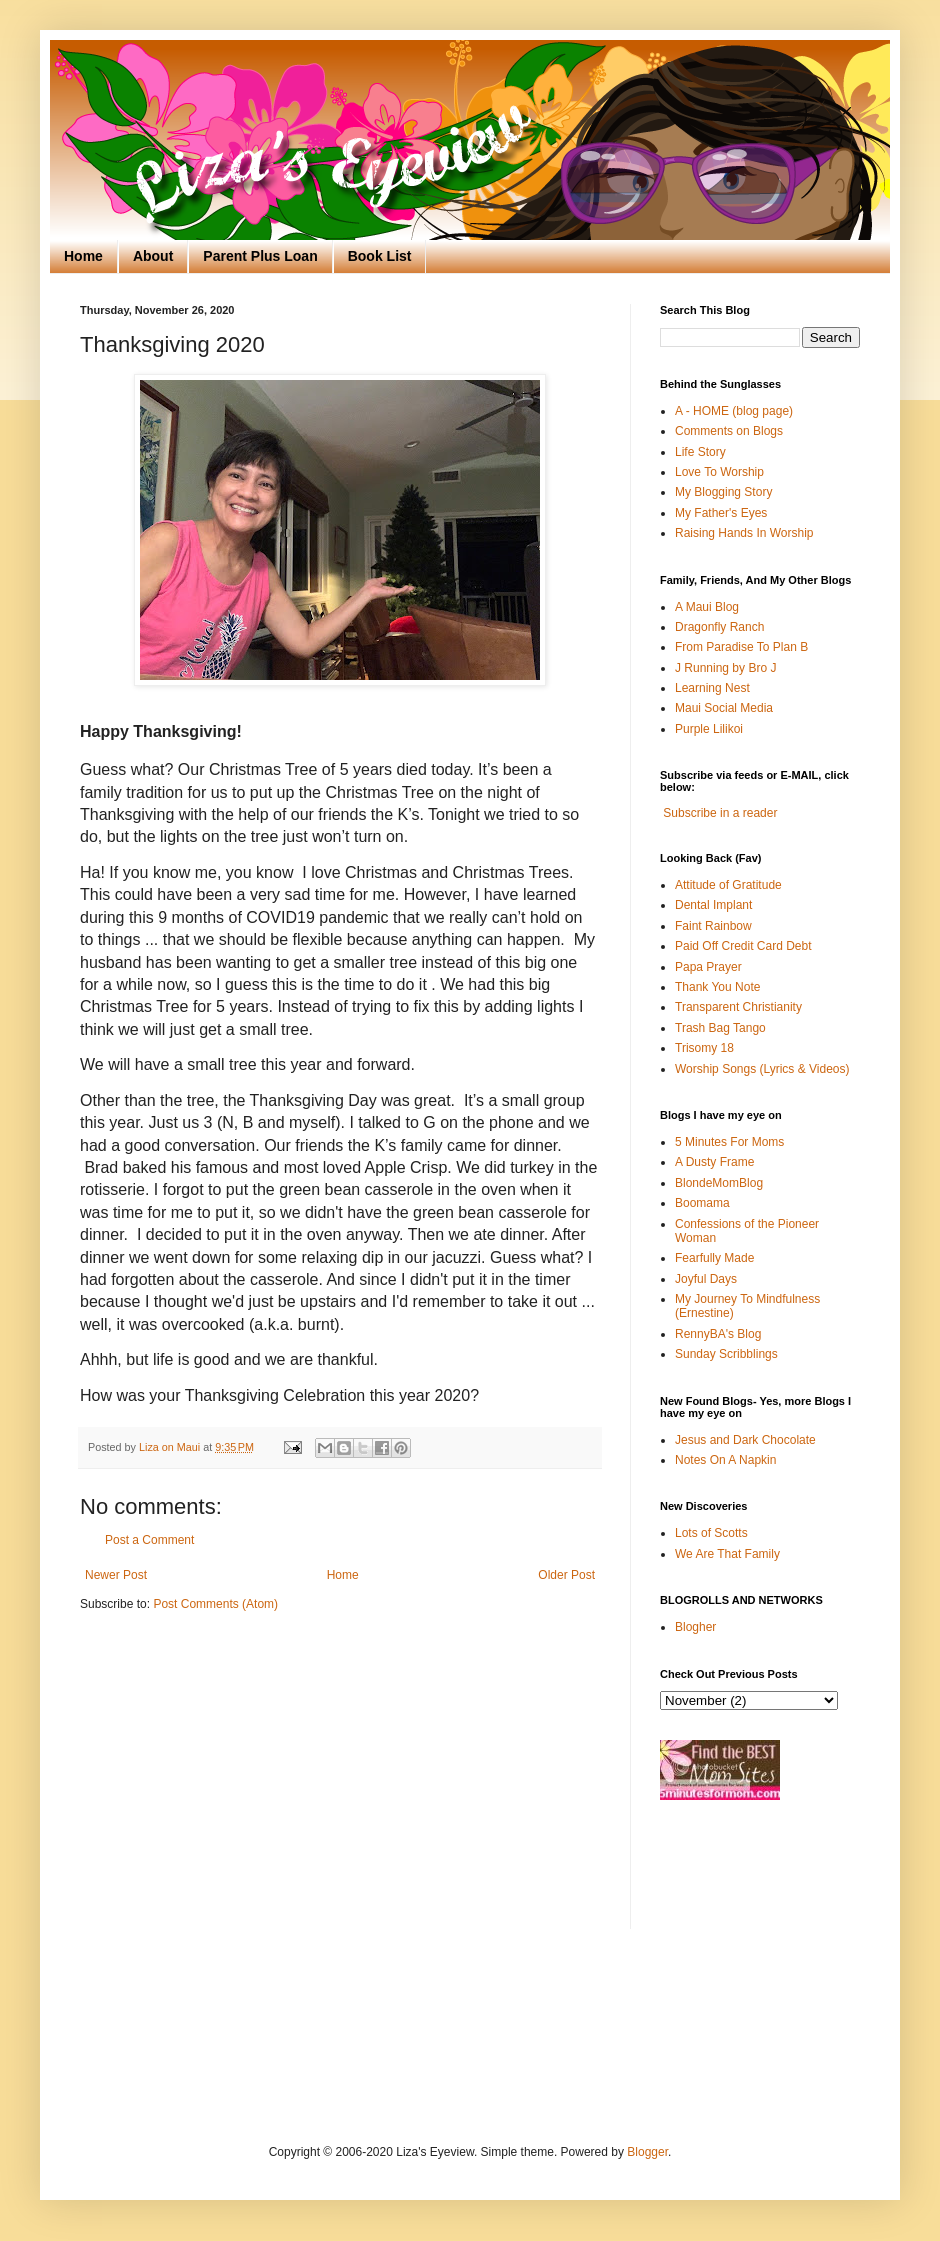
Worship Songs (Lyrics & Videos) (762, 1069)
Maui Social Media (724, 708)
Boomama (702, 1203)
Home (83, 256)
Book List (380, 256)
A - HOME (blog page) (734, 411)
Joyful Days (706, 1279)
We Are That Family (727, 1554)
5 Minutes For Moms (729, 1142)
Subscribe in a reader (720, 813)
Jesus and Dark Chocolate (745, 1440)
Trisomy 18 (704, 1048)
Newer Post (116, 1575)
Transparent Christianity (738, 1007)
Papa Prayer (708, 967)
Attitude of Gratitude (728, 885)
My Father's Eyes (721, 513)
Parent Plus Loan (260, 256)
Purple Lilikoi (709, 729)
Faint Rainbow (713, 926)
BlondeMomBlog (719, 1183)
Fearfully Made (714, 1258)
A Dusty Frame (714, 1162)
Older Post (566, 1575)
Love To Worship (719, 472)
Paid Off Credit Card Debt (743, 946)
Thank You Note (717, 987)
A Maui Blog (707, 607)
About (153, 256)
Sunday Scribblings (726, 1354)
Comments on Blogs (729, 431)
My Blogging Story (723, 492)
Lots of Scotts (711, 1533)
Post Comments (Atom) (215, 1604)
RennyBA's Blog (718, 1334)
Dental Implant (713, 905)
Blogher (695, 1627)
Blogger (647, 2152)
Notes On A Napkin (725, 1460)
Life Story (700, 452)
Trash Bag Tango (720, 1028)
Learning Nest (712, 688)
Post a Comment (149, 1540)
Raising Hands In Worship (744, 533)
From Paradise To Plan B (741, 647)
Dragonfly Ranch (719, 627)
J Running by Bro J (725, 668)
